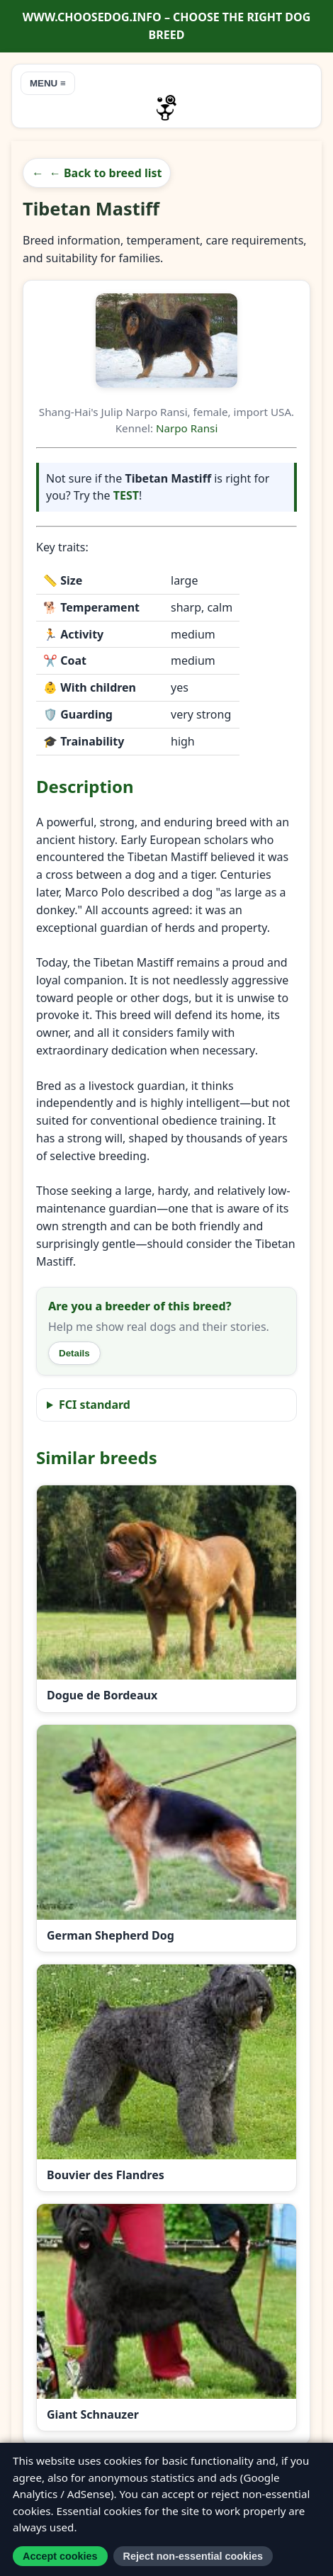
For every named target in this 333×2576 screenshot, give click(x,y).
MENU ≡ (48, 83)
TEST (126, 495)
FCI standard (94, 1404)
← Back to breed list (106, 173)
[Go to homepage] (166, 107)
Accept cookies (60, 2556)
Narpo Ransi (187, 428)
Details (74, 1353)
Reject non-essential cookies (193, 2556)
